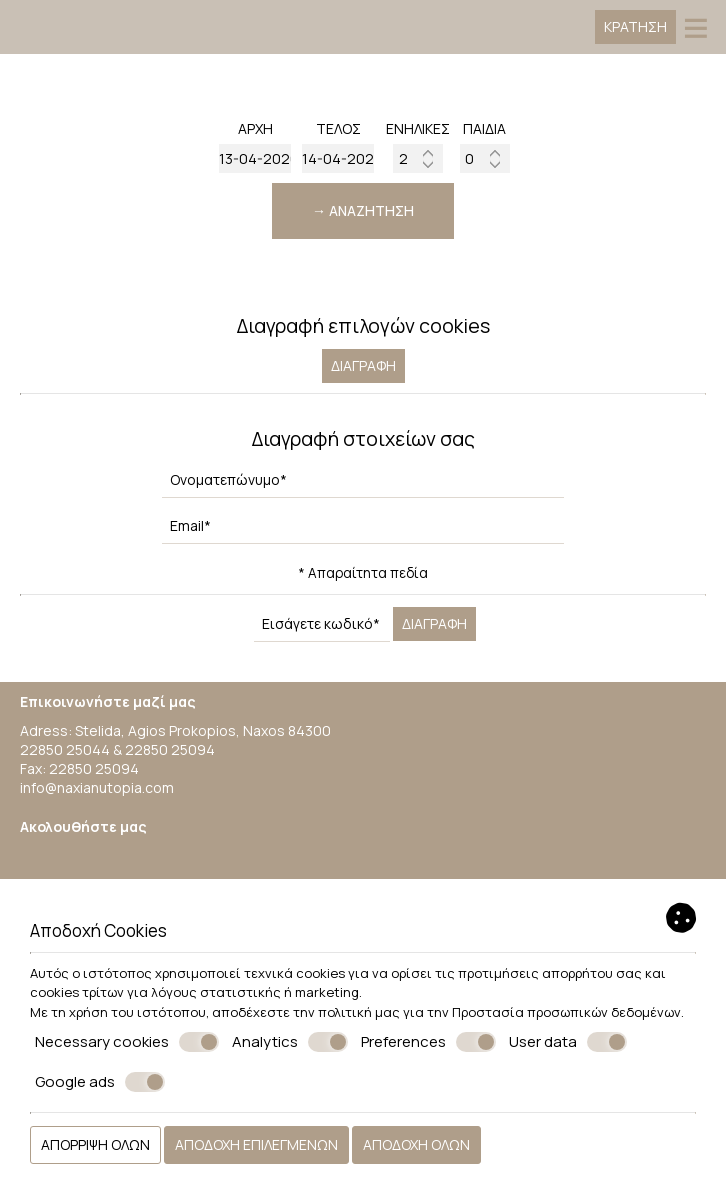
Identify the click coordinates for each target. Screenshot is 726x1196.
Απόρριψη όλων (95, 1144)
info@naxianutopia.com (97, 787)
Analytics (290, 1042)
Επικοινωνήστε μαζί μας (108, 701)
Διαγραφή (363, 365)
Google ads (100, 1082)
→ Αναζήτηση (363, 210)
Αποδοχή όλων (416, 1144)
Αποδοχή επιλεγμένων (256, 1144)
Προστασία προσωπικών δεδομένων (566, 1012)
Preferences (428, 1042)
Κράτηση (635, 26)
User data (568, 1042)
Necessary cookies (127, 1042)
